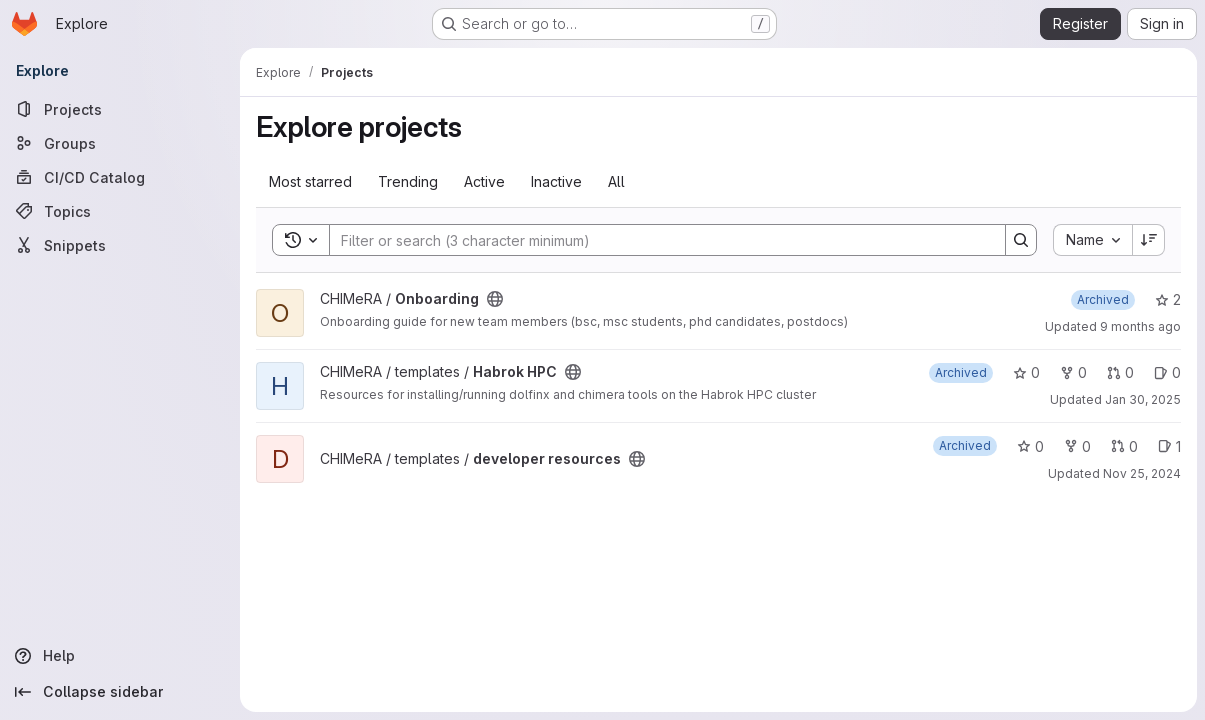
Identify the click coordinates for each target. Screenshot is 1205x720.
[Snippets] (120, 245)
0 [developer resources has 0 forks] (1077, 446)
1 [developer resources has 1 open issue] (1169, 446)
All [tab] (616, 181)
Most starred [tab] (310, 181)
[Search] (657, 240)
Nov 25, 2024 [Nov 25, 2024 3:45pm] (1142, 473)
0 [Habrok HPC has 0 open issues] (1167, 372)
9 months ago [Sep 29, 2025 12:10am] (1140, 326)
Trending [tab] (408, 181)
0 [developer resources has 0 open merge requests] (1124, 446)
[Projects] (120, 109)
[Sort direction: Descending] (1149, 240)
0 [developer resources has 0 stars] (1030, 446)
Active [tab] (484, 181)
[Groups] (120, 143)
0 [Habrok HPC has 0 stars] (1026, 372)
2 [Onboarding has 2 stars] (1168, 299)
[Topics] (120, 211)
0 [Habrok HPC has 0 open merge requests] (1120, 372)
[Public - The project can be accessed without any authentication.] (495, 299)
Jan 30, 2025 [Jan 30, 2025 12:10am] (1143, 399)
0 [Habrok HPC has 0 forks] (1073, 372)
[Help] (120, 656)
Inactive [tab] (556, 181)
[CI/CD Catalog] (120, 177)
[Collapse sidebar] (120, 692)
